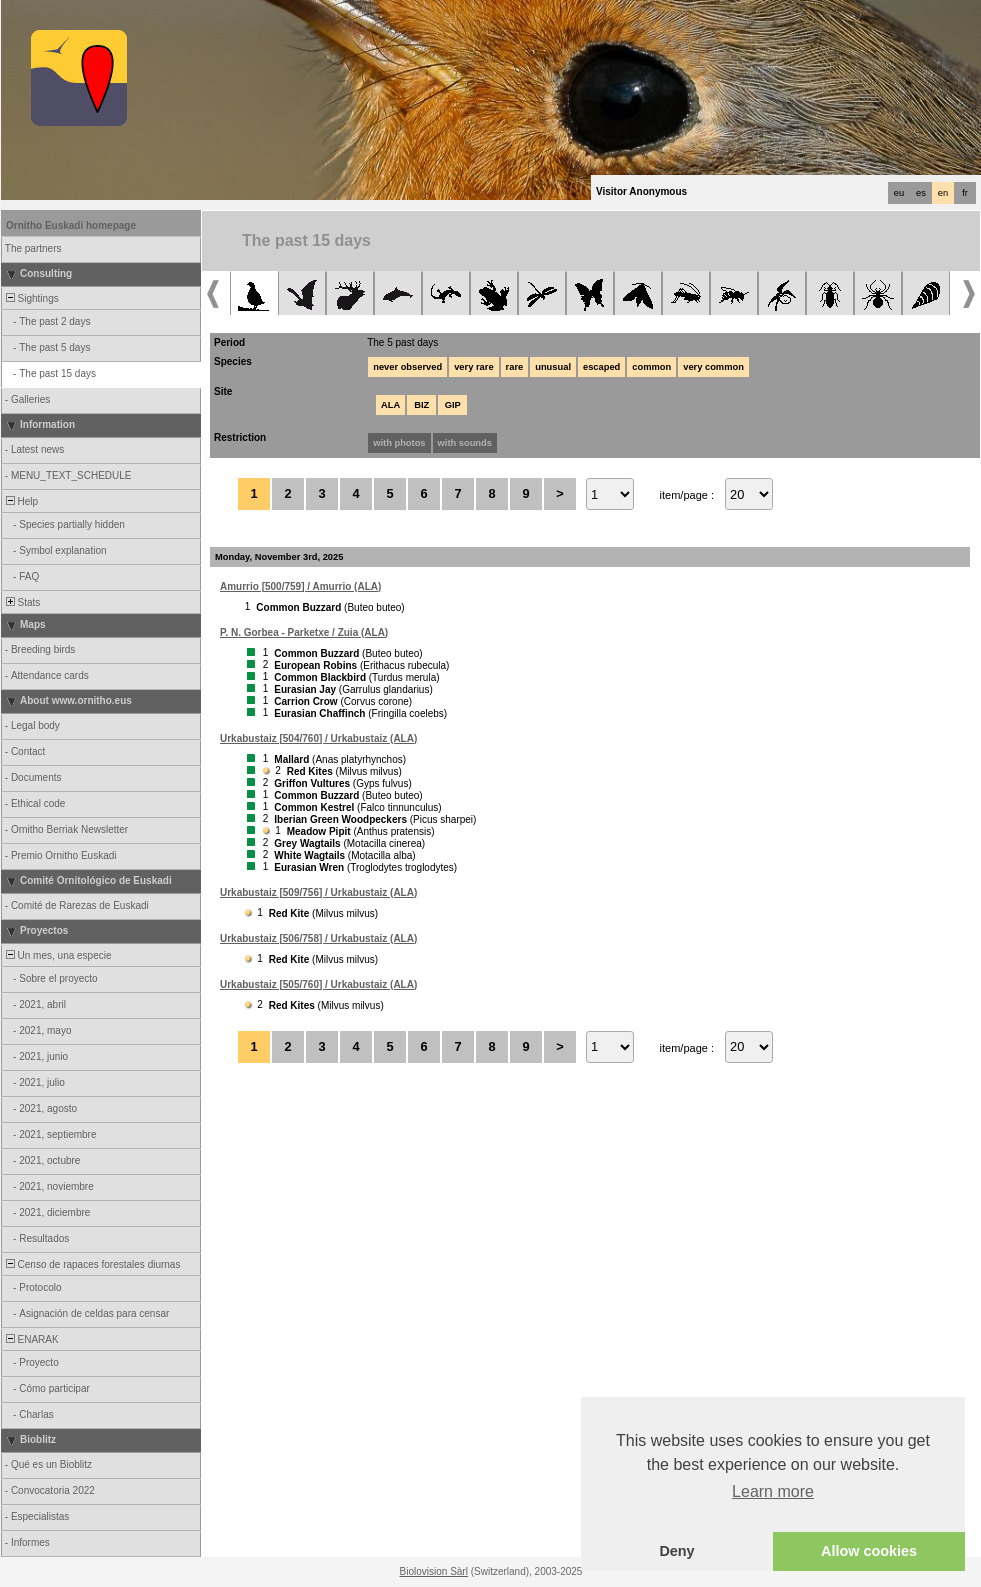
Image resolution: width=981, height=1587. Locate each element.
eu (899, 193)
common (651, 367)
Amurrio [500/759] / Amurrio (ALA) (300, 586)
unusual (553, 367)
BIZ (421, 405)
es (921, 193)
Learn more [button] (773, 1491)
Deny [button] (676, 1551)
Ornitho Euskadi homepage (71, 225)
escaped (601, 367)
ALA (390, 405)
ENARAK (31, 1339)
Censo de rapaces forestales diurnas (91, 1264)
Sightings (31, 298)
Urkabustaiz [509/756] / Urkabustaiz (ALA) (318, 892)
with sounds (465, 443)
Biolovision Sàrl (434, 1571)
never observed (407, 367)
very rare (473, 367)
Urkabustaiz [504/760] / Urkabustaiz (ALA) (318, 738)
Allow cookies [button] (869, 1551)
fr (965, 193)
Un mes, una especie (57, 955)
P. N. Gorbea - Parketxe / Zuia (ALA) (304, 632)
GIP (453, 405)
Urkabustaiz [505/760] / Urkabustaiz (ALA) (318, 984)
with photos (399, 443)
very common (713, 367)
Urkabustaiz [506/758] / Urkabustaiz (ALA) (318, 938)
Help (20, 501)
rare (515, 367)
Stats (21, 602)
